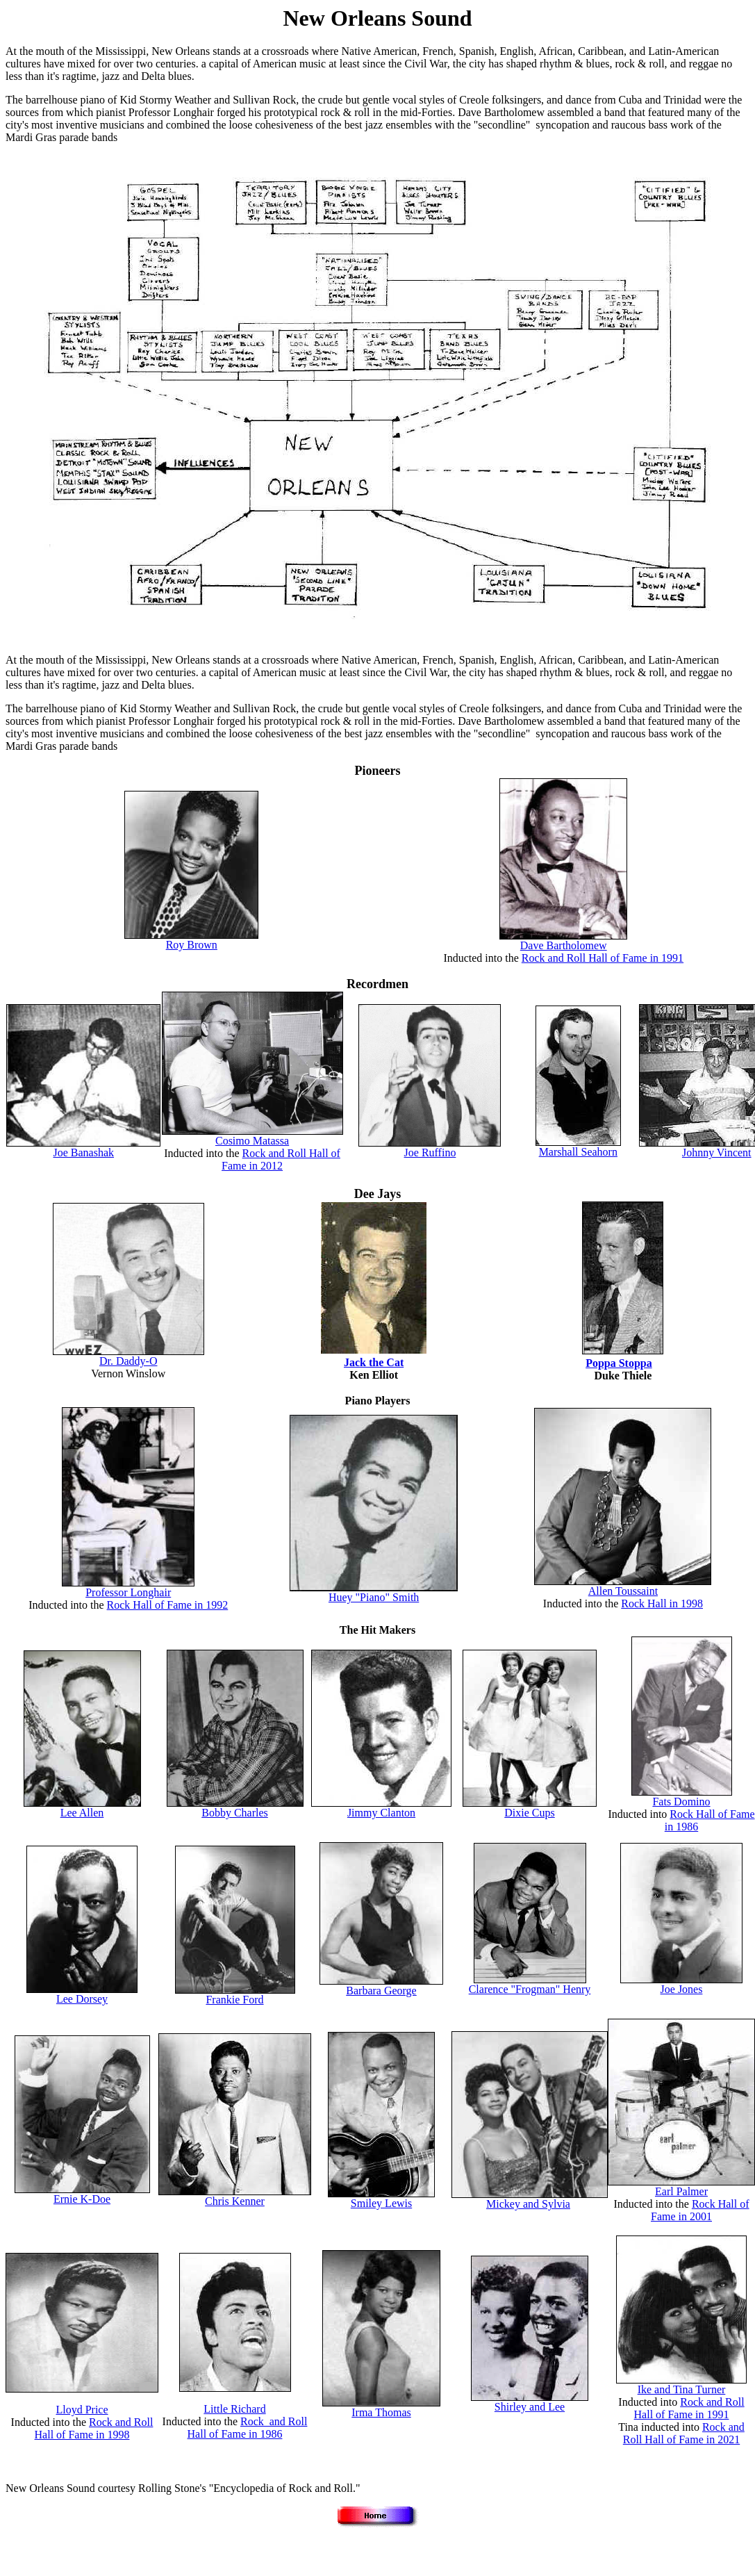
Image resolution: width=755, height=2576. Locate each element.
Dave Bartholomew (563, 945)
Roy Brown (191, 945)
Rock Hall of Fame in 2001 (700, 2210)
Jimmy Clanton (381, 1813)
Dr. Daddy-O (128, 1361)
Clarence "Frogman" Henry (530, 1989)
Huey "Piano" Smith (374, 1597)
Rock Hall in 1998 (662, 1603)
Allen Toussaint (623, 1591)
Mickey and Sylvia (528, 2204)
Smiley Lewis (381, 2203)
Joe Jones (682, 1989)
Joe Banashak (84, 1152)
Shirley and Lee (530, 2407)
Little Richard (234, 2409)
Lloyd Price (82, 2409)
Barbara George (381, 1990)
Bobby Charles (234, 1813)
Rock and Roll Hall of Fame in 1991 (602, 958)
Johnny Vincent (717, 1152)
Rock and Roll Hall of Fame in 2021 (684, 2433)
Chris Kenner (235, 2201)
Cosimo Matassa (252, 1141)
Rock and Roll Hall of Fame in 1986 (248, 2427)
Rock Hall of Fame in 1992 (168, 1605)
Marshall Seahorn (578, 1152)
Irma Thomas (380, 2412)
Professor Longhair (128, 1592)
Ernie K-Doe (81, 2199)
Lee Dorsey (82, 1999)
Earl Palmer (681, 2191)
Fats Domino (681, 1801)
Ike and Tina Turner (682, 2389)
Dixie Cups (529, 1813)
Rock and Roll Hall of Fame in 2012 (281, 1159)
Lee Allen (82, 1813)
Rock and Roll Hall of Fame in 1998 (94, 2428)
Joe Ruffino (430, 1152)
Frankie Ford (234, 1999)
